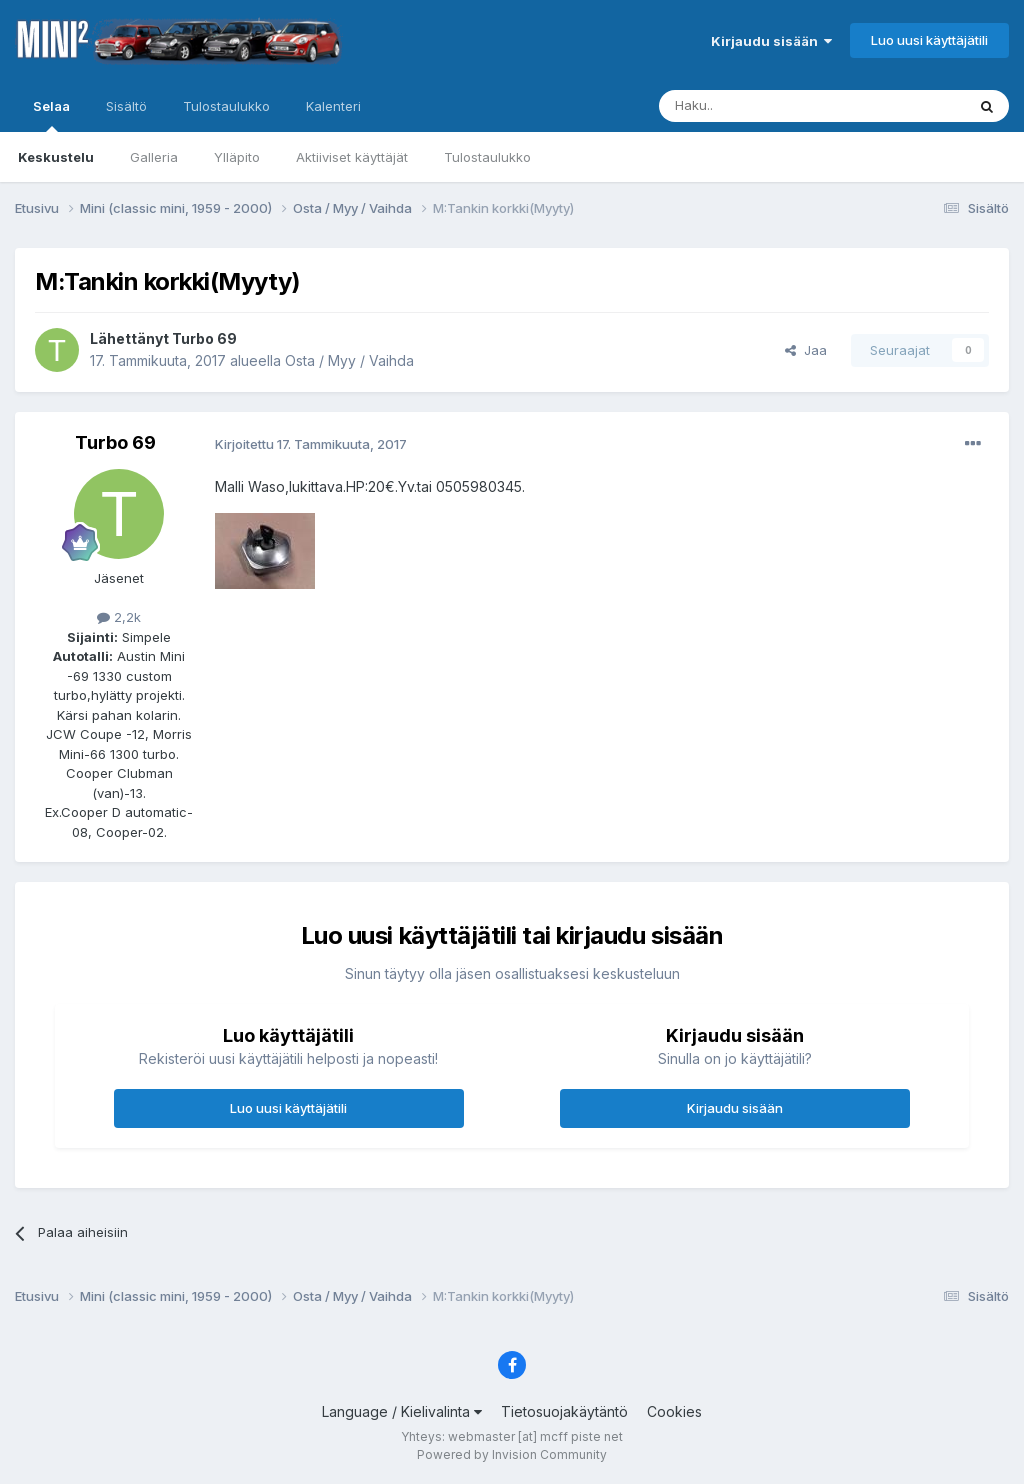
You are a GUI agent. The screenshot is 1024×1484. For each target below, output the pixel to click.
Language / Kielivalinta (402, 1411)
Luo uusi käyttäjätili (929, 40)
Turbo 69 (204, 338)
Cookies (674, 1411)
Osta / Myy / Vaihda (349, 360)
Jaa (806, 350)
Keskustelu (56, 157)
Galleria (154, 157)
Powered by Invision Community (512, 1454)
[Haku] (761, 106)
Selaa (51, 115)
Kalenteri (333, 106)
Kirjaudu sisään (771, 41)
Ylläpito (237, 157)
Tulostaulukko (487, 157)
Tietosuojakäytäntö (564, 1411)
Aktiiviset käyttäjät (352, 157)
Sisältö (126, 106)
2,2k (119, 617)
